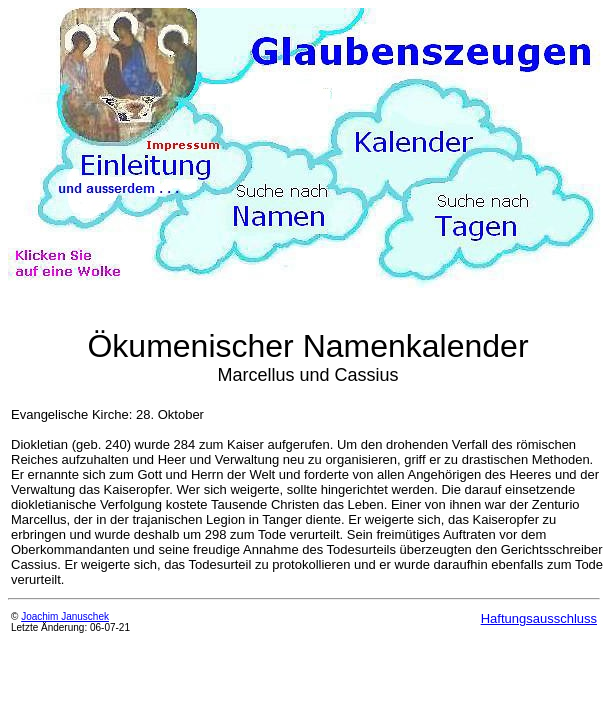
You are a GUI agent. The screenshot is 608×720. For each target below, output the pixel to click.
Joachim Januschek (65, 616)
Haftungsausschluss (539, 618)
